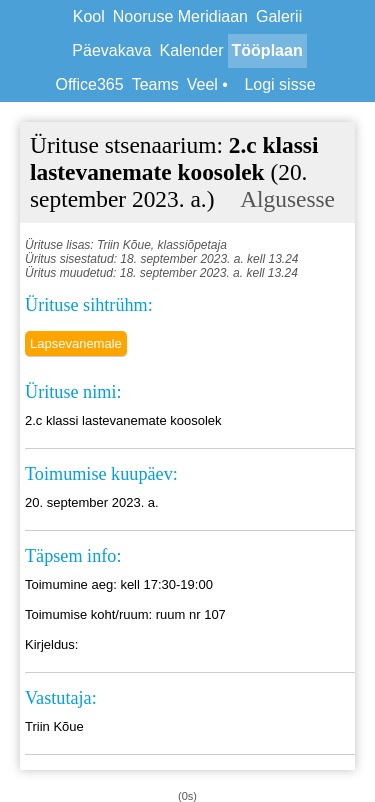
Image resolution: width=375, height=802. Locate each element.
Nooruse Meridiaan (180, 16)
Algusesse (287, 199)
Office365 (89, 84)
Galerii (279, 16)
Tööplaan (267, 50)
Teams (155, 84)
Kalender (192, 50)
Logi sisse (279, 84)
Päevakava (111, 50)
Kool (89, 16)
